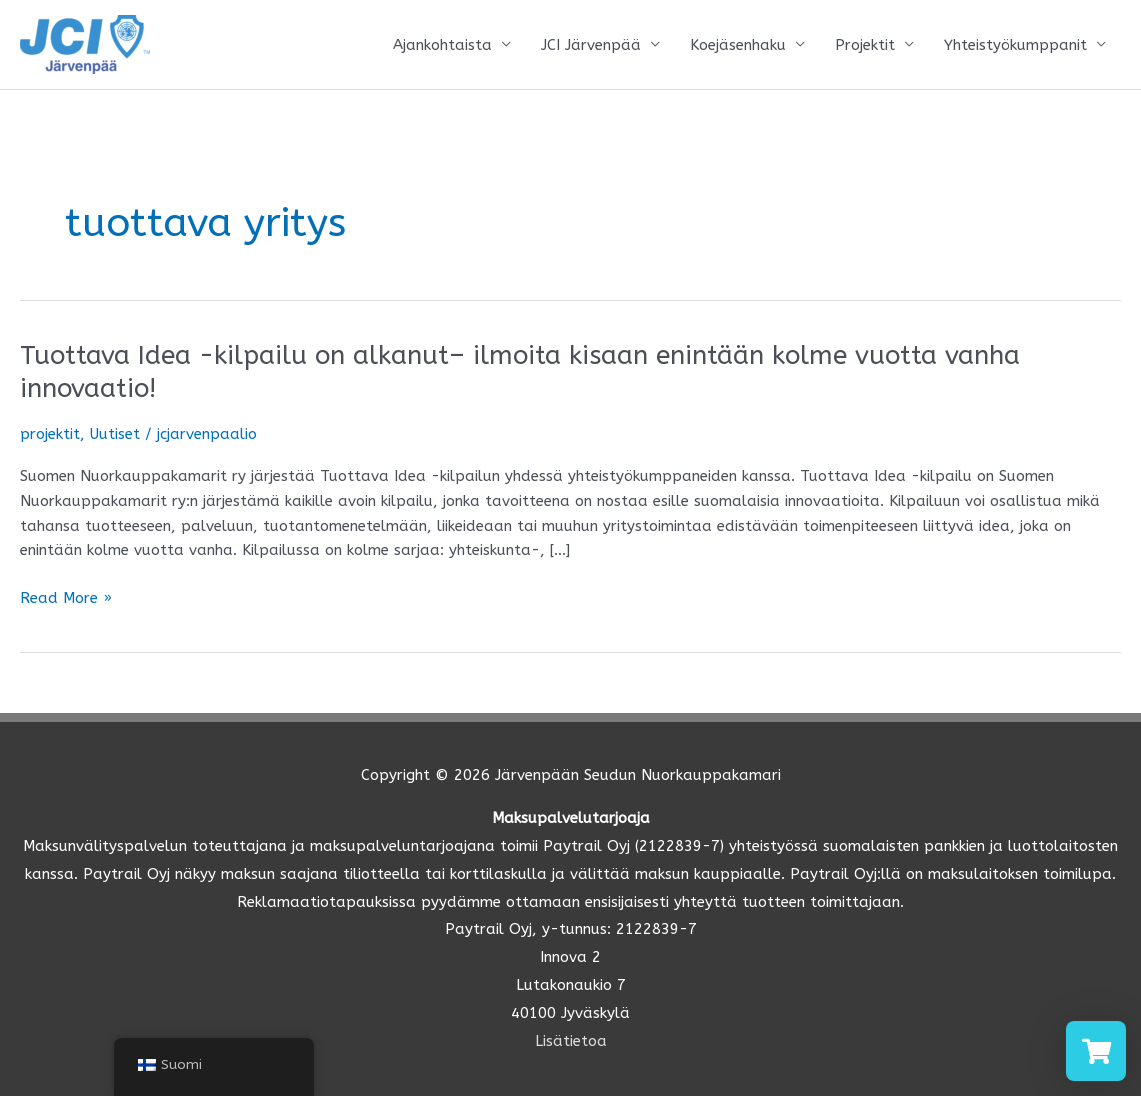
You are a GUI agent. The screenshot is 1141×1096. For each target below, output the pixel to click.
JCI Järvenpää (591, 45)
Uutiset (115, 434)
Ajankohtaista (442, 45)
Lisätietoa (571, 1041)
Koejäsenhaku (738, 45)
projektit (50, 434)
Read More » (66, 598)
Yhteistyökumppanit (1015, 45)
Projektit (865, 45)
